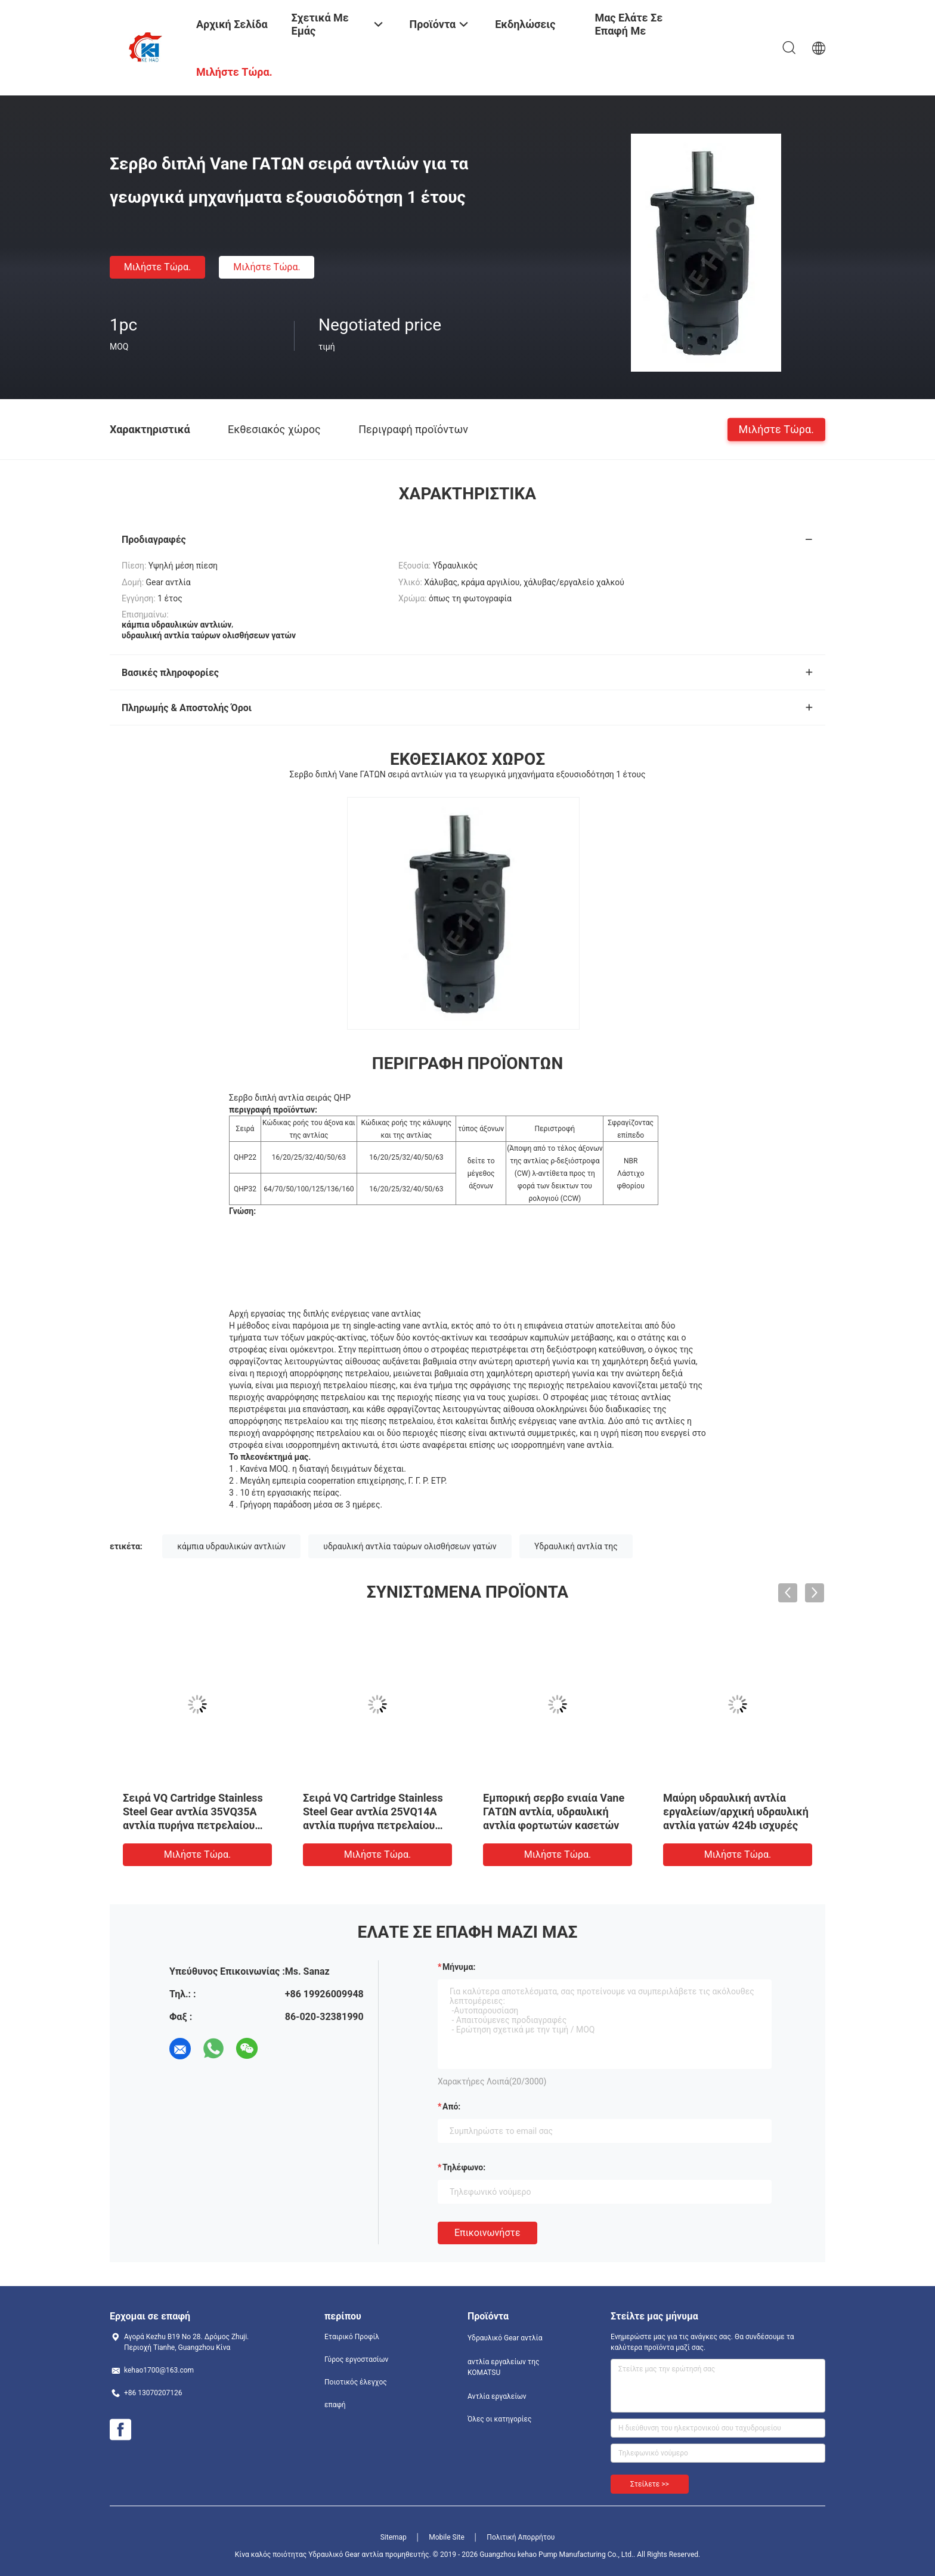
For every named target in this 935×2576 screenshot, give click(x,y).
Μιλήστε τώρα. (157, 267)
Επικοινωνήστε (487, 2232)
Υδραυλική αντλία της (576, 1546)
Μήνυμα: (458, 1967)
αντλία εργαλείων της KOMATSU (503, 2367)
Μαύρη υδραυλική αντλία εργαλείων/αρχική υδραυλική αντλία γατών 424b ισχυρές (736, 1811)
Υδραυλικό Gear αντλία (505, 2338)
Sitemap (393, 2537)
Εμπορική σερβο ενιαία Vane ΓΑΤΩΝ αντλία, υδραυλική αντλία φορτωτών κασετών (553, 1811)
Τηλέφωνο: (463, 2167)
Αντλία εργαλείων (497, 2396)
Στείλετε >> (649, 2484)
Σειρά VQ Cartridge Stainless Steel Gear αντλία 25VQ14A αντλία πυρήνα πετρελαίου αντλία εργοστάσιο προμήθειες (373, 1825)
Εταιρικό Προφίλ (351, 2337)
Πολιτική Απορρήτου (521, 2537)
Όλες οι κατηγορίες (499, 2419)
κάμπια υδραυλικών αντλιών (231, 1546)
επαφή (335, 2405)
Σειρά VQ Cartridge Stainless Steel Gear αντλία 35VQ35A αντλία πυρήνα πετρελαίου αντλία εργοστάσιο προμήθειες (193, 1825)
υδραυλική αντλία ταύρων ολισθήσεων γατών (409, 1546)
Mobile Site (447, 2537)
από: (451, 2106)
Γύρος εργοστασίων (356, 2359)
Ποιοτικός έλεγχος (355, 2382)
